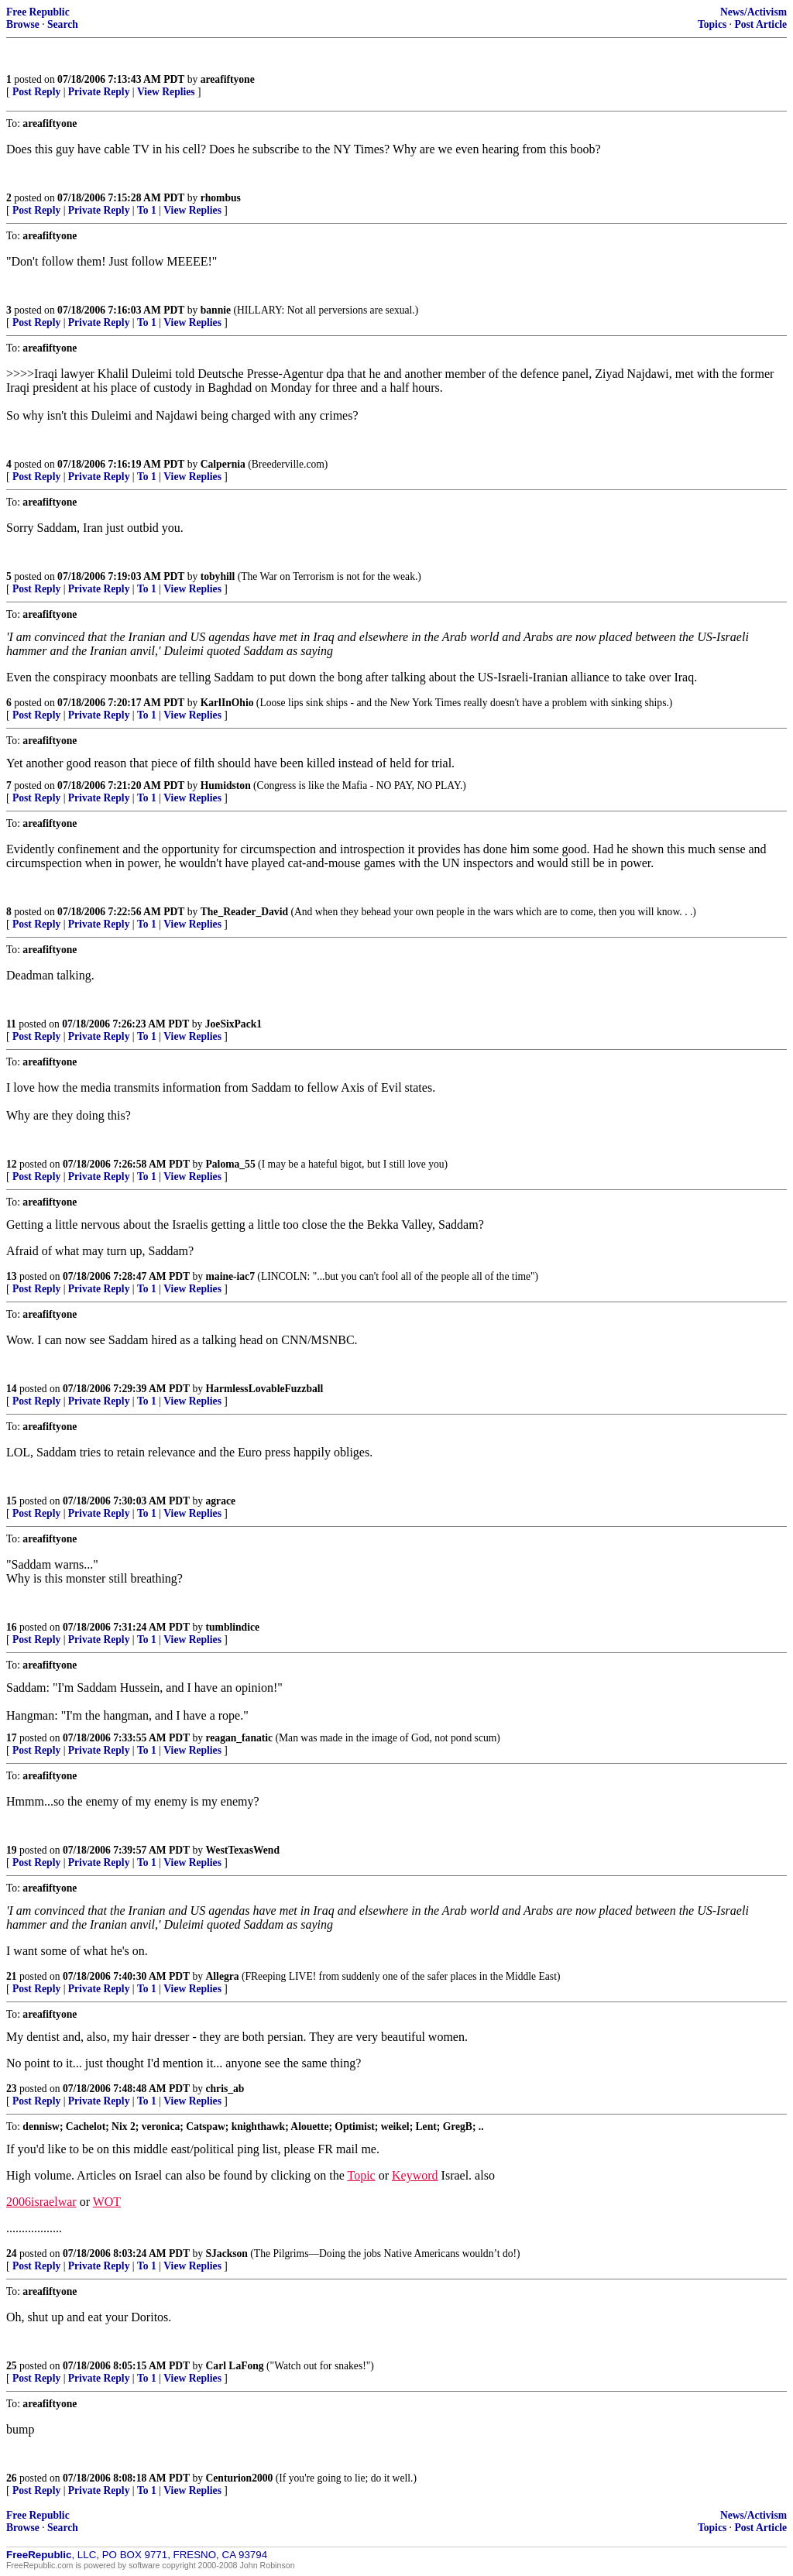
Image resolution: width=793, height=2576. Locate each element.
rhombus (221, 198)
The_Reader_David (244, 912)
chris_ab (225, 2088)
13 (11, 1276)
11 (11, 1024)
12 (11, 1164)
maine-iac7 (230, 1276)
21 (11, 1976)
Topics (712, 24)
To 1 (146, 210)
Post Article (760, 24)
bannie (216, 310)
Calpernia (223, 464)
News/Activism (753, 12)
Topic (362, 2175)
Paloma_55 (231, 1164)
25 (11, 2366)
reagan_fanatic (239, 1738)
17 (11, 1738)
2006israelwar (41, 2201)
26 (11, 2478)
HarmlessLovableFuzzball (265, 1388)
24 (11, 2253)
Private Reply (99, 92)
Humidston (226, 785)
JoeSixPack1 (233, 1024)
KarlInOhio (227, 702)
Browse (22, 24)
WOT (107, 2201)
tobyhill (218, 576)
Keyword (415, 2175)
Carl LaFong (235, 2366)
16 (11, 1627)
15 (11, 1501)
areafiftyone (228, 79)
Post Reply (36, 92)
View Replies (166, 92)
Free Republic (38, 12)
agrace (221, 1501)
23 (11, 2088)
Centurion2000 (239, 2478)
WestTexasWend (243, 1850)
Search (62, 24)
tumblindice (233, 1627)
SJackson (227, 2253)
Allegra (222, 1976)
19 (11, 1850)
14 (11, 1388)
